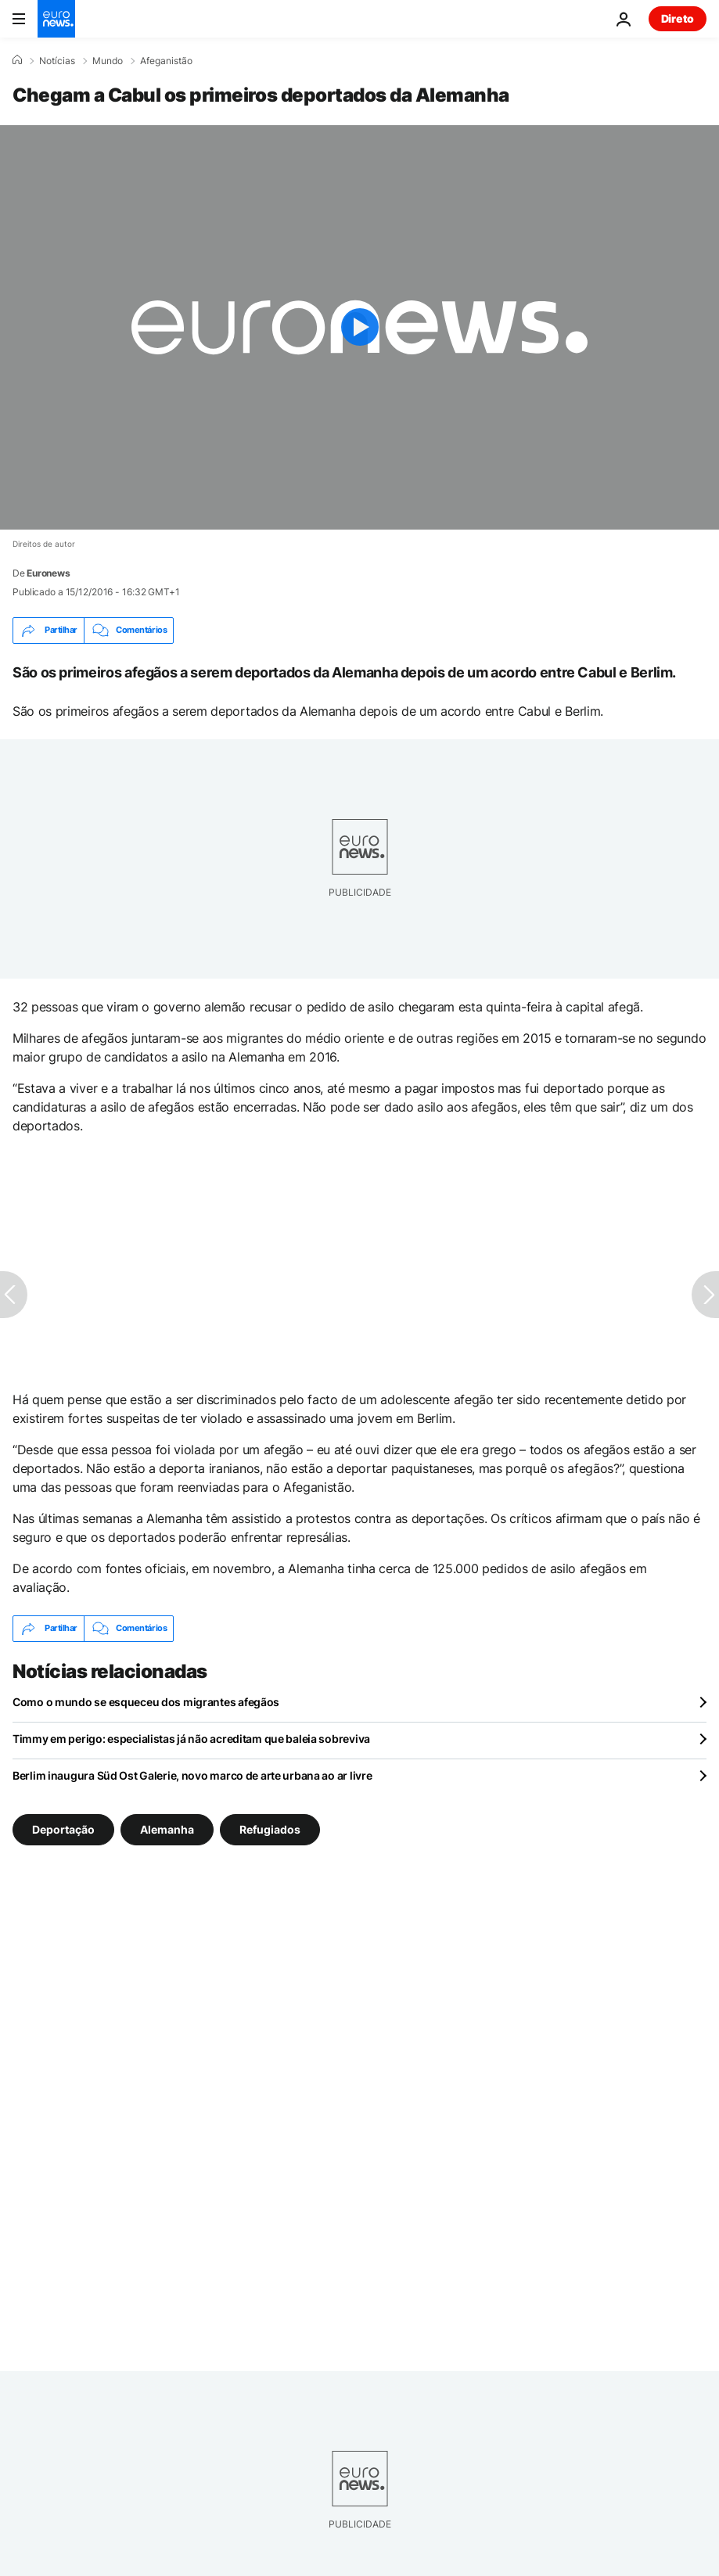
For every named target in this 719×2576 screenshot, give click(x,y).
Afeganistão (166, 61)
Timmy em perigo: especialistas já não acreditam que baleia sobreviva (191, 1738)
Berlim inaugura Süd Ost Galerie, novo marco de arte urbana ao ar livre (192, 1775)
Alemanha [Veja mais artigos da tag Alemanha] (167, 1829)
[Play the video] (359, 327)
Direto (677, 18)
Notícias (57, 61)
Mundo (107, 61)
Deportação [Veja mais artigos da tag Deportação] (63, 1829)
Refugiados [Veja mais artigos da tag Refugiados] (269, 1829)
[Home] (17, 60)
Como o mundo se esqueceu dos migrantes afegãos (146, 1701)
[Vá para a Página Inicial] (56, 19)
